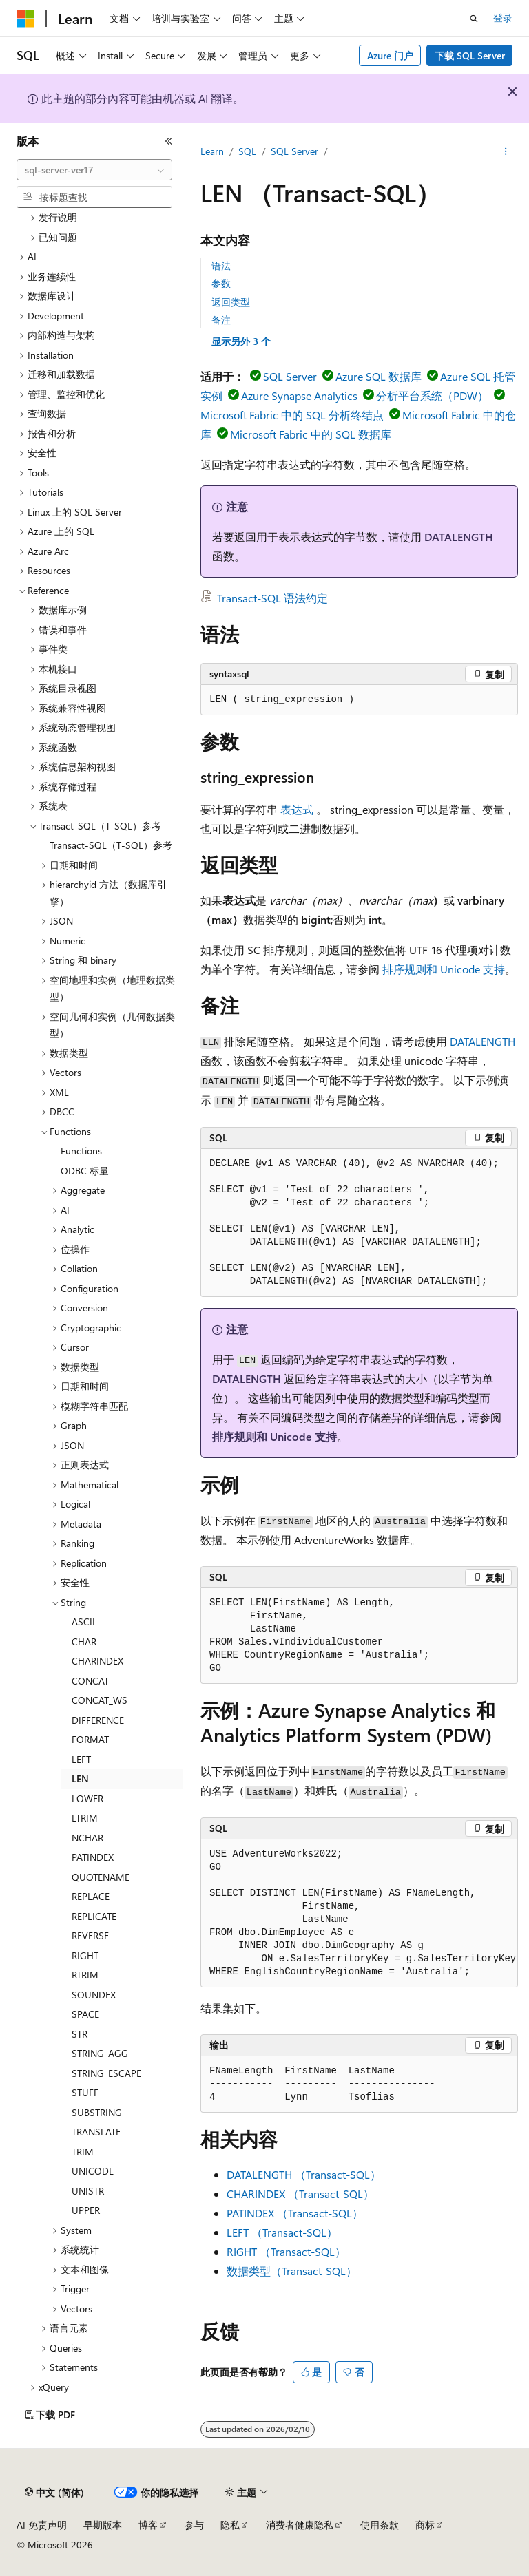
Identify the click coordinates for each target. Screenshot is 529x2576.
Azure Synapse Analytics (299, 395)
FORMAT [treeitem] (90, 1739)
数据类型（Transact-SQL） (292, 2270)
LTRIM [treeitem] (85, 1817)
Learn (212, 151)
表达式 (296, 809)
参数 (221, 283)
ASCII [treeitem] (83, 1621)
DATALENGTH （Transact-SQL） (304, 2174)
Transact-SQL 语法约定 (272, 598)
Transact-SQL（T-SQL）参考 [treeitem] (111, 845)
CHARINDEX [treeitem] (97, 1660)
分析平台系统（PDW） (432, 395)
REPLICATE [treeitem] (94, 1916)
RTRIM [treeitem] (85, 1974)
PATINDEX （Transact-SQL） (295, 2213)
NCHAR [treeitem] (87, 1837)
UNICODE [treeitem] (93, 2170)
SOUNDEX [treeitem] (94, 1994)
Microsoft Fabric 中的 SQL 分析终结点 (292, 415)
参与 (194, 2524)
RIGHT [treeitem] (85, 1955)
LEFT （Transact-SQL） (282, 2232)
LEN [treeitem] (80, 1778)
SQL (247, 151)
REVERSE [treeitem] (90, 1935)
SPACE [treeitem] (85, 2013)
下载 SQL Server (470, 55)
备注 (221, 319)
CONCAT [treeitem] (90, 1680)
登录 (502, 17)
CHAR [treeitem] (84, 1641)
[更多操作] (506, 152)
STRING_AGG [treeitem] (100, 2053)
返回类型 (230, 301)
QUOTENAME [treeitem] (100, 1876)
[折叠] (168, 141)
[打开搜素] (474, 18)
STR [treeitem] (79, 2033)
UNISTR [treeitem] (88, 2190)
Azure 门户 (390, 55)
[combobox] (94, 170)
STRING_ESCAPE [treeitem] (106, 2073)
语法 (221, 265)
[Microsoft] (25, 19)
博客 (148, 2524)
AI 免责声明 (42, 2524)
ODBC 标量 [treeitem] (85, 1170)
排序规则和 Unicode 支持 (443, 969)
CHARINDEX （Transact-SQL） (300, 2193)
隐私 (230, 2524)
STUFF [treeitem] (85, 2092)
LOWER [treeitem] (87, 1798)
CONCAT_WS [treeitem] (99, 1700)
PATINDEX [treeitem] (93, 1857)
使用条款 (379, 2524)
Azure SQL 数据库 (378, 376)
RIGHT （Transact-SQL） (286, 2251)
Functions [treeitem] (81, 1150)
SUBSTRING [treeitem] (97, 2112)
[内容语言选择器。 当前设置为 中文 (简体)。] (54, 2493)
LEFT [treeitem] (81, 1759)
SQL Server (294, 151)
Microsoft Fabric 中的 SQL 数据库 (310, 434)
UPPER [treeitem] (86, 2210)
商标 (425, 2524)
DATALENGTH (458, 536)
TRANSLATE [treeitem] (96, 2131)
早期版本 (102, 2524)
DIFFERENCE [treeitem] (98, 1720)
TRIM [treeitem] (83, 2151)
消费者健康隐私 (299, 2524)
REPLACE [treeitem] (91, 1896)
